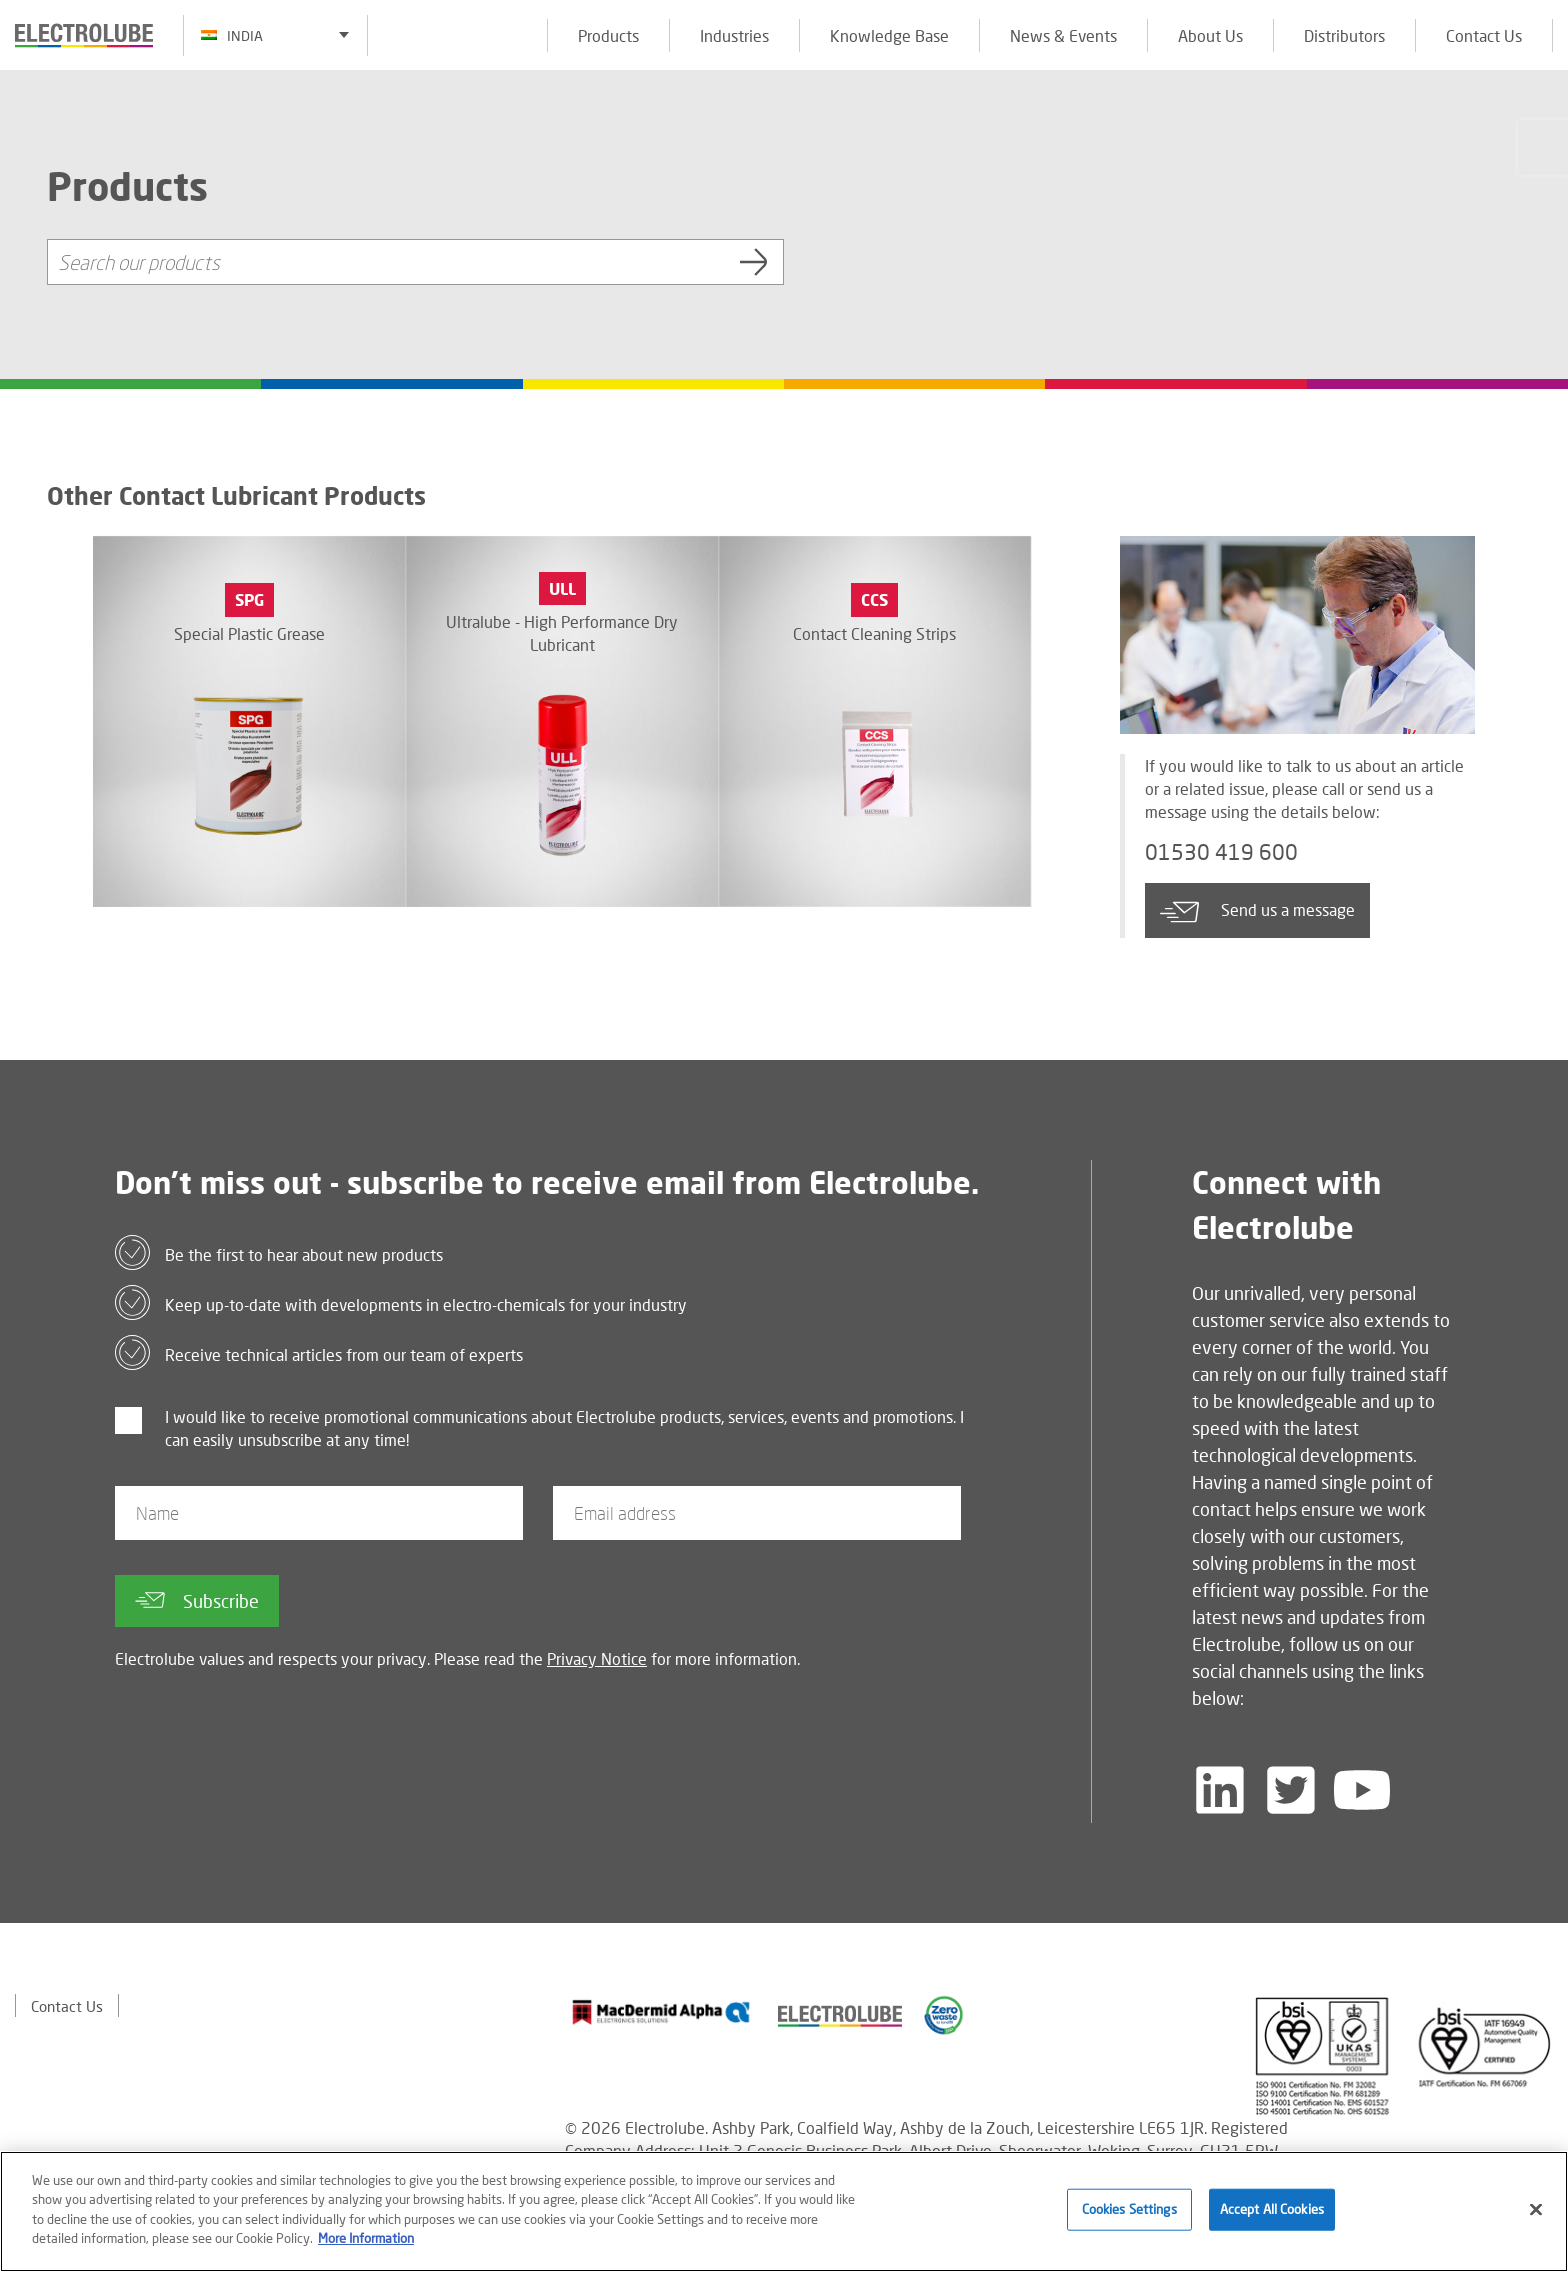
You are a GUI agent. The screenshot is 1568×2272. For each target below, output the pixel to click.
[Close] (1536, 2210)
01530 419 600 (1228, 854)
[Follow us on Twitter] (1291, 1790)
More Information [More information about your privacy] (366, 2238)
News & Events (1063, 35)
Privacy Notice (597, 1658)
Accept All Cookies (1272, 2209)
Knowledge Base (889, 35)
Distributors (1344, 35)
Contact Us (1484, 35)
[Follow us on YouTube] (1362, 1790)
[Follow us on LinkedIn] (1220, 1790)
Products (608, 35)
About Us (1210, 35)
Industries (734, 35)
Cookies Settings (1129, 2209)
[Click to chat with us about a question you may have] (1543, 147)
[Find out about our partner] (661, 2012)
